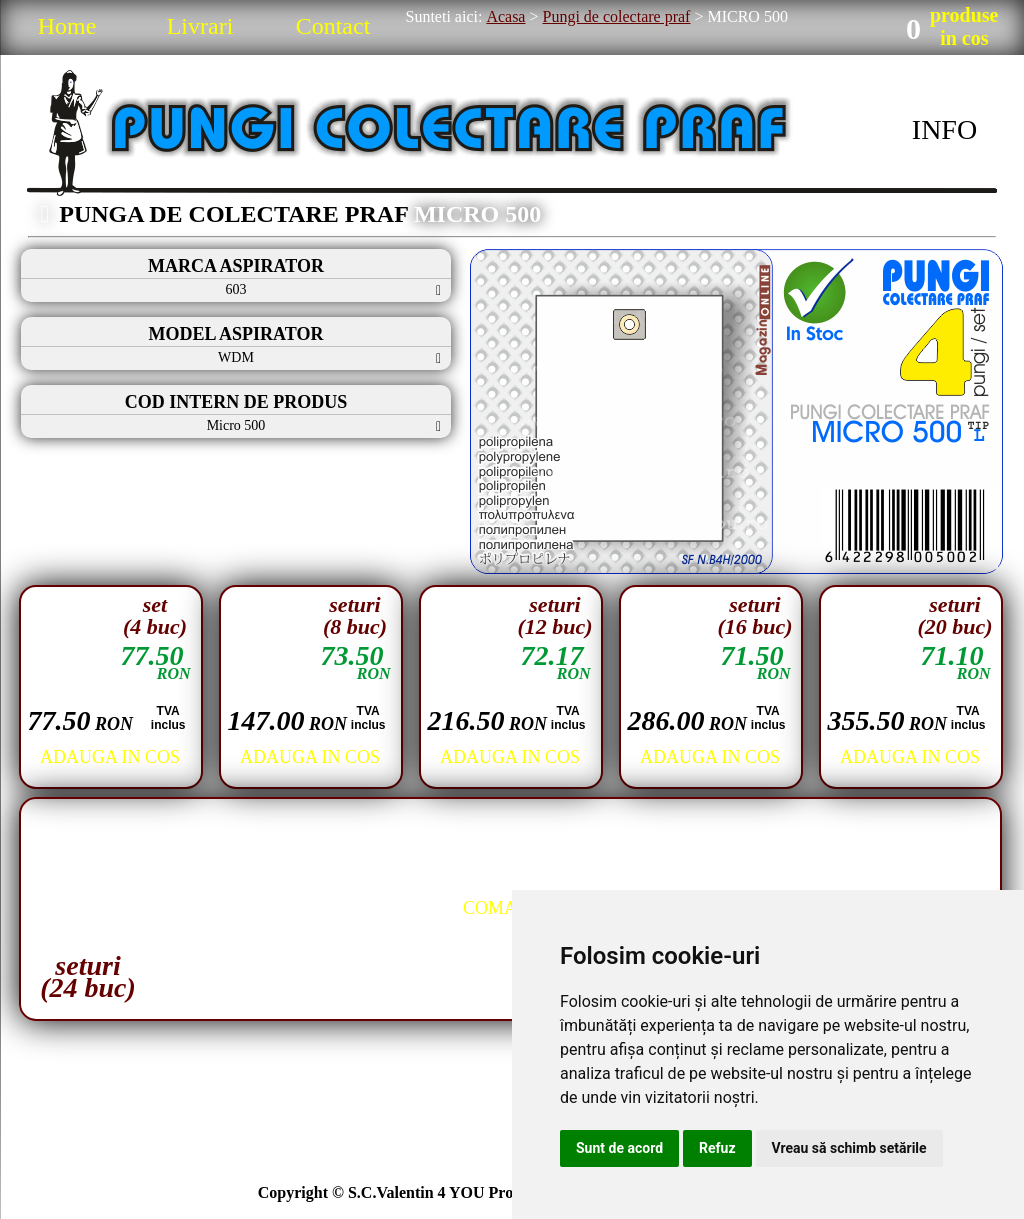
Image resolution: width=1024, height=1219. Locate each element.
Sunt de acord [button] (619, 1148)
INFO (944, 129)
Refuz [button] (717, 1148)
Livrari (200, 26)
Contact (333, 26)
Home (67, 26)
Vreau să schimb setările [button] (849, 1148)
